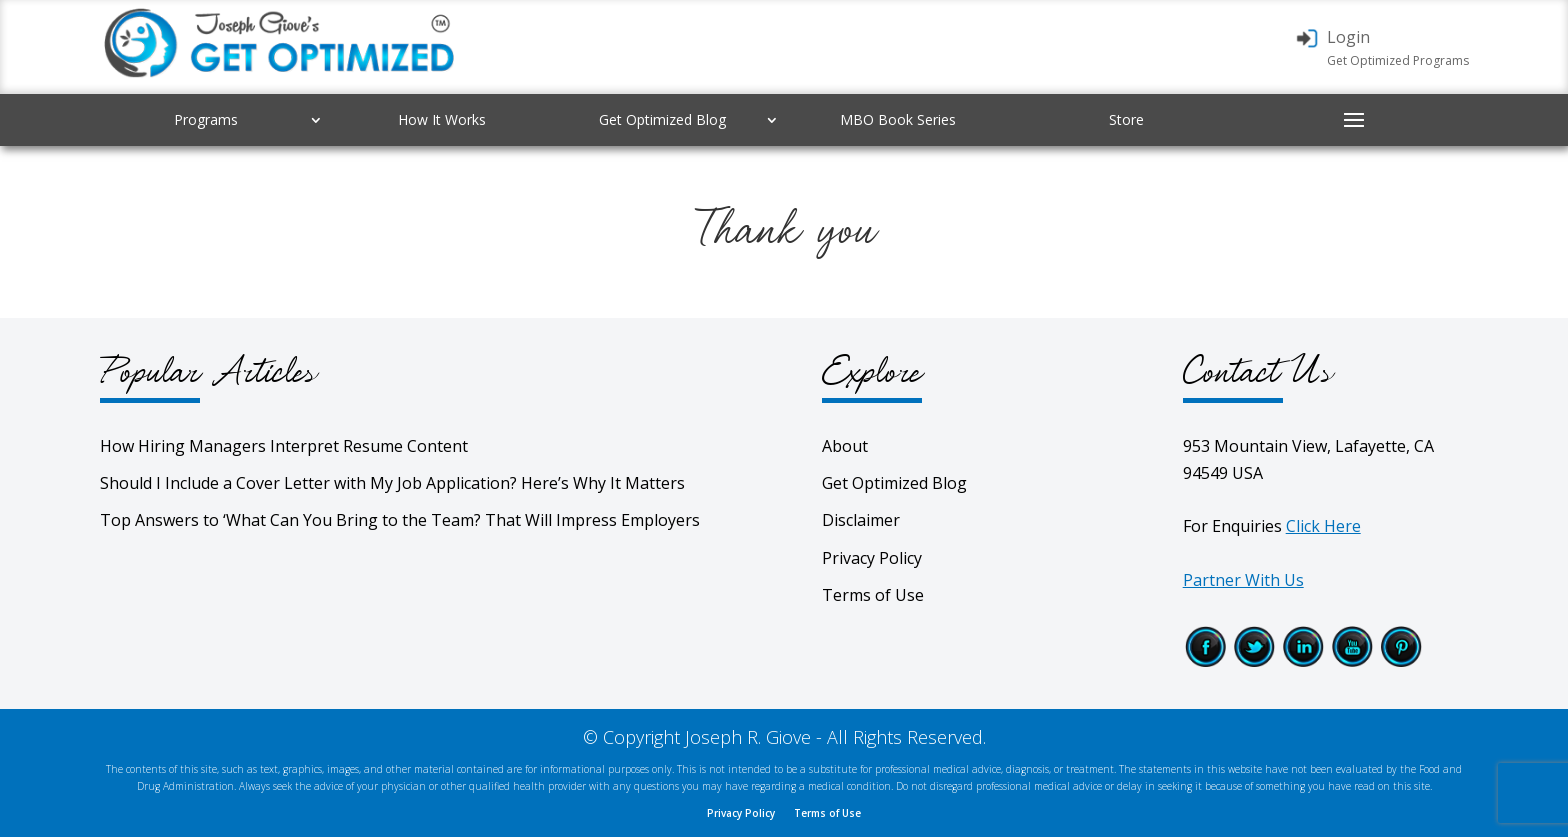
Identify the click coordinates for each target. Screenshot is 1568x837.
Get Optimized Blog (662, 119)
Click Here (1323, 526)
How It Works (442, 119)
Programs (206, 119)
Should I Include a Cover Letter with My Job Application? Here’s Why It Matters (392, 483)
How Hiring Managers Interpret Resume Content (284, 446)
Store (1126, 119)
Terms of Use (873, 595)
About (845, 446)
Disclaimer (861, 520)
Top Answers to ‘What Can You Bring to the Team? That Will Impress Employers (400, 520)
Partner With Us (1243, 580)
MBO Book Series (898, 119)
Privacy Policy (872, 558)
